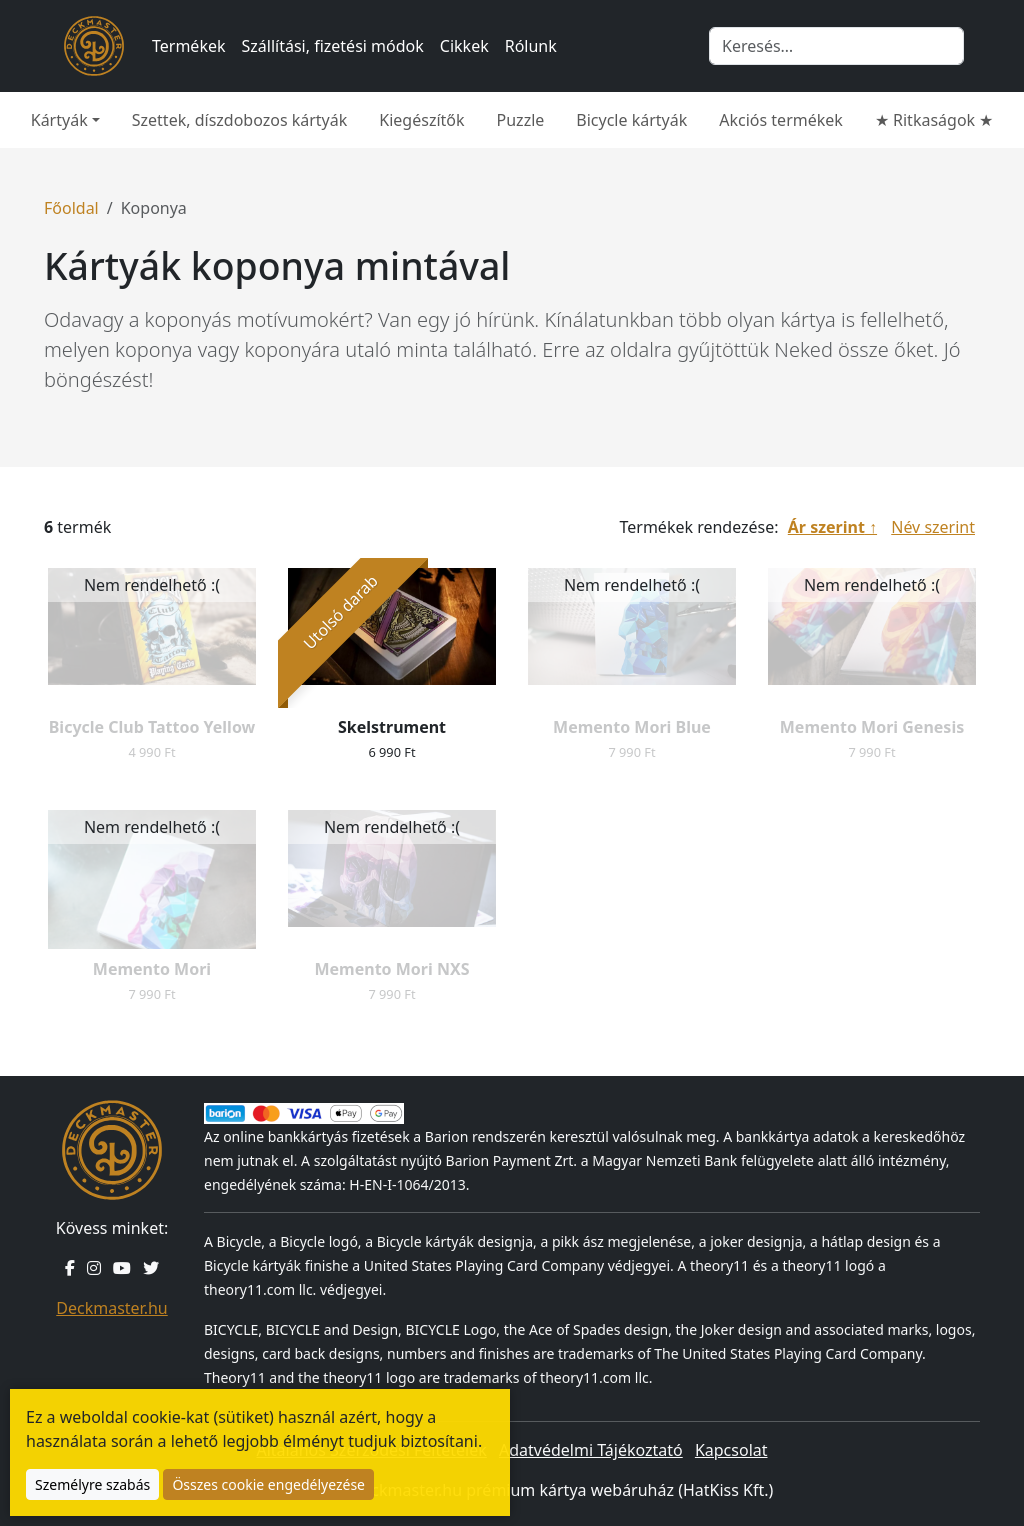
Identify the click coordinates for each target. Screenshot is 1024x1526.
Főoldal (71, 208)
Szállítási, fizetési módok (333, 46)
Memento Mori (152, 969)
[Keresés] (836, 46)
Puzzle (521, 120)
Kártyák (59, 120)
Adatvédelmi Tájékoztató (591, 1450)
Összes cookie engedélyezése (268, 1484)
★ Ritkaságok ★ (934, 120)
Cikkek (464, 46)
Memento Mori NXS (391, 969)
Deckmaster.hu (111, 1308)
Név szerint (933, 527)
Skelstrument (392, 727)
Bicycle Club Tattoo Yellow (152, 727)
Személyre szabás (92, 1484)
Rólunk (531, 46)
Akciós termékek (781, 120)
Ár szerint (826, 527)
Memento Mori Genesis (872, 727)
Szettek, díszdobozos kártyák (240, 120)
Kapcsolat (731, 1450)
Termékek (189, 46)
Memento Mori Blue (632, 727)
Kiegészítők (421, 120)
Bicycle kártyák (631, 120)
